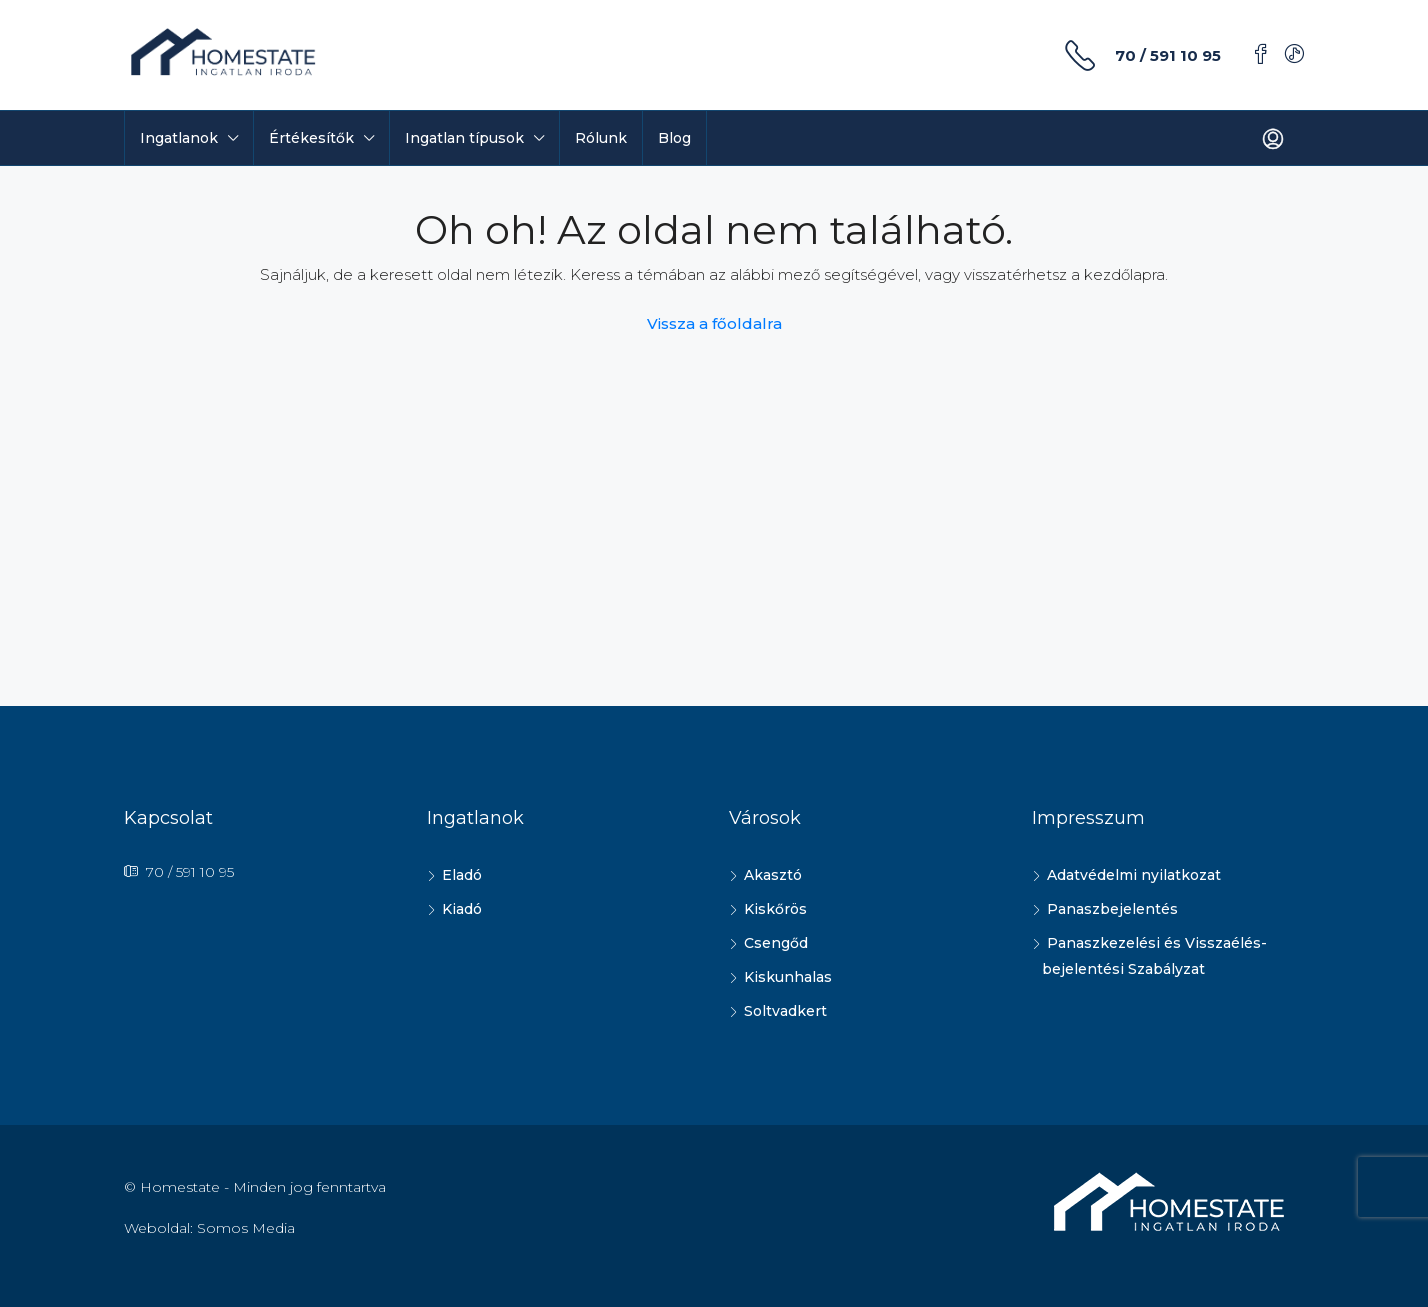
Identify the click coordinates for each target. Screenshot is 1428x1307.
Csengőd (776, 943)
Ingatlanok (179, 138)
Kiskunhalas (788, 977)
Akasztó (773, 875)
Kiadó (462, 909)
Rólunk (601, 138)
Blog (674, 138)
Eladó (462, 875)
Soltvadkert (785, 1011)
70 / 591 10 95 (1168, 55)
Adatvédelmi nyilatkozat (1134, 875)
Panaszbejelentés (1112, 909)
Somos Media (246, 1228)
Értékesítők (311, 138)
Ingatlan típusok (464, 138)
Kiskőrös (775, 909)
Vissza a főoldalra (714, 323)
